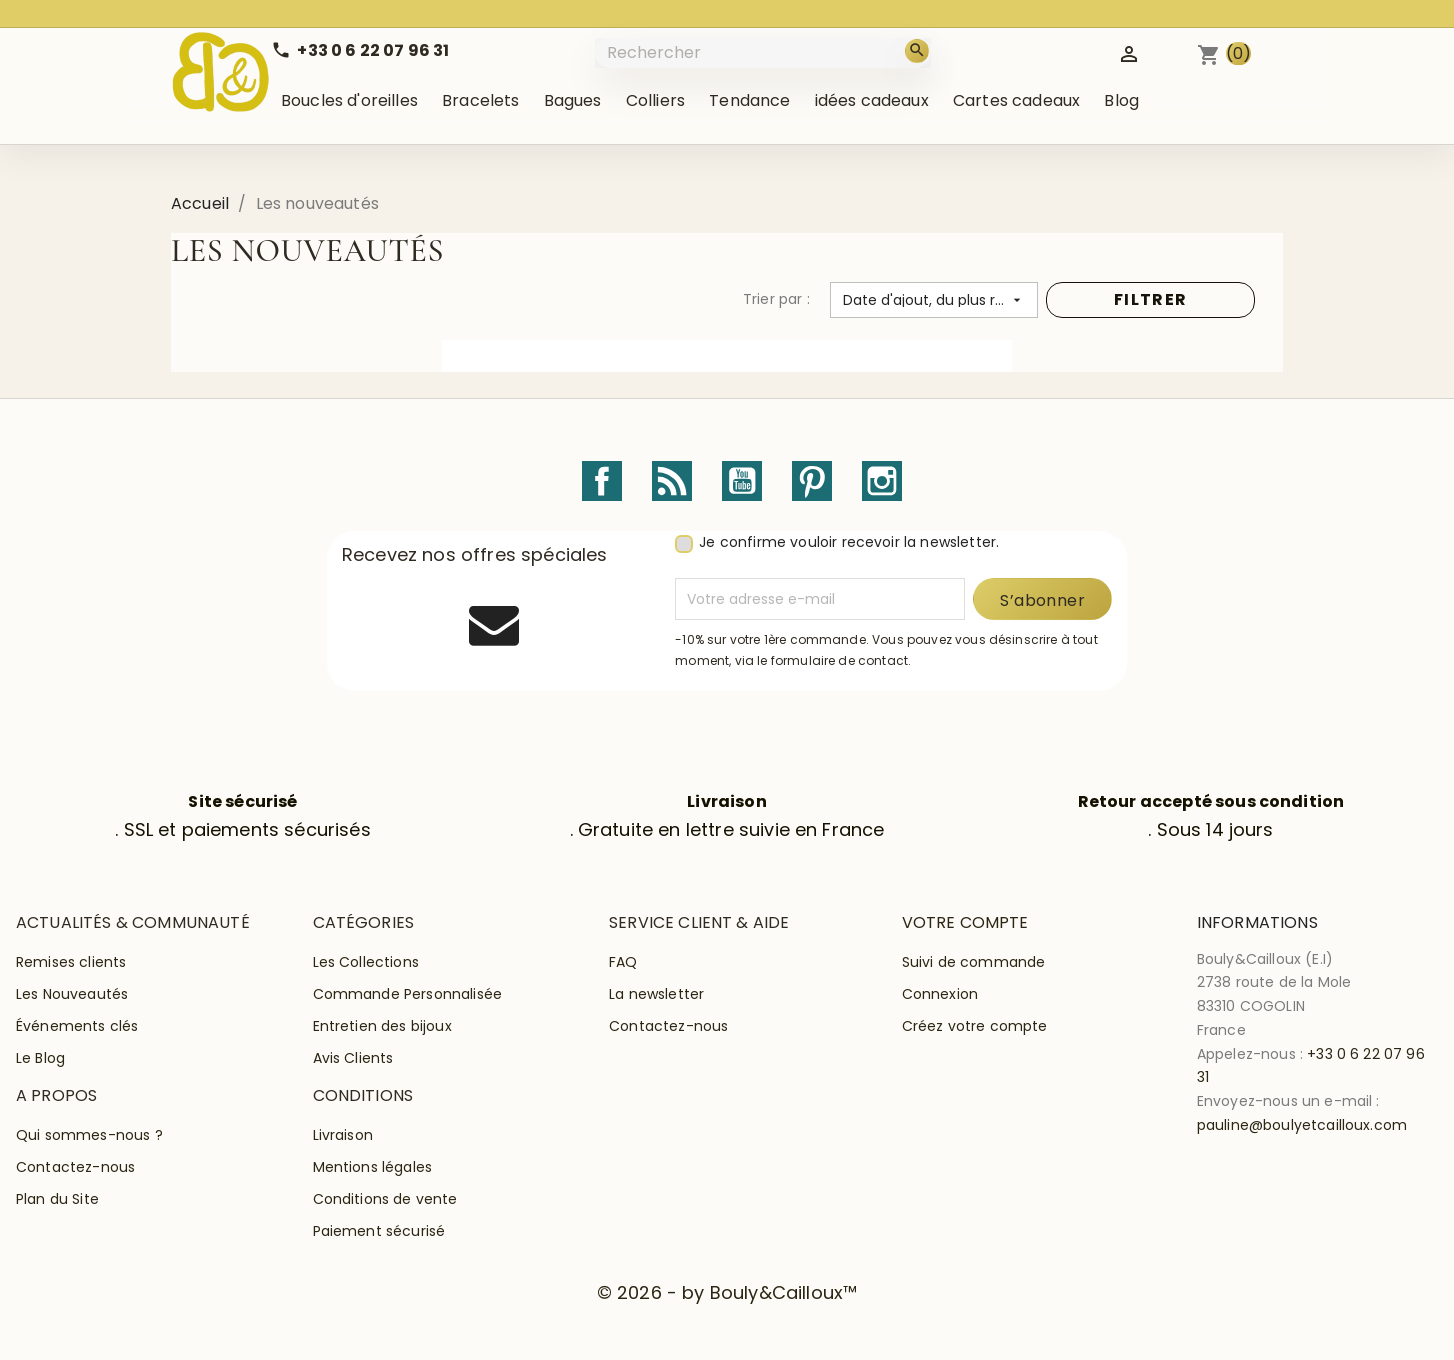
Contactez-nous (668, 1026)
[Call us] (360, 50)
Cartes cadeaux (1016, 100)
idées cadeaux (872, 100)
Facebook (602, 481)
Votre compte (965, 922)
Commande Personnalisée (408, 994)
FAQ (623, 962)
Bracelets (480, 100)
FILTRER (1150, 299)
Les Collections (366, 962)
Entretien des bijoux (382, 1026)
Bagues (573, 100)
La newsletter (656, 994)
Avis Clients (353, 1058)
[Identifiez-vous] (1129, 52)
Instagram (882, 481)
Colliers (655, 100)
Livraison (343, 1135)
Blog (1121, 100)
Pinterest (812, 481)
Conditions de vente (385, 1199)
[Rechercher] (765, 52)
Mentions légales (373, 1167)
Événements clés (77, 1026)
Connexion (940, 994)
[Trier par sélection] (934, 300)
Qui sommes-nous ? (89, 1135)
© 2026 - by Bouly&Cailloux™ (727, 1292)
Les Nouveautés (72, 994)
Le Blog (40, 1058)
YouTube (742, 481)
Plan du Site (57, 1199)
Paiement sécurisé (379, 1231)
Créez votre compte (975, 1026)
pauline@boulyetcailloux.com (1302, 1125)
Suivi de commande (974, 962)
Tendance (749, 100)
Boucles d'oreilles (349, 100)
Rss (672, 481)
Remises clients (71, 962)
